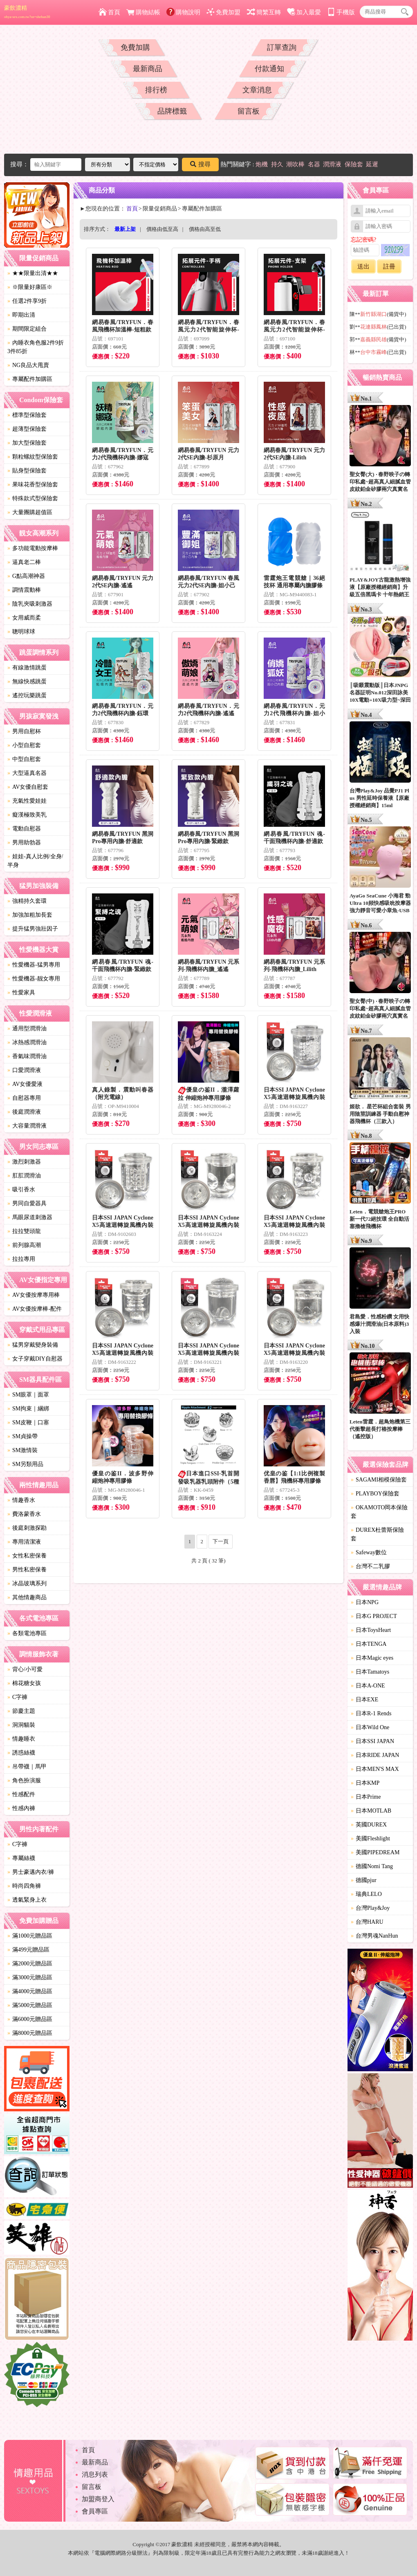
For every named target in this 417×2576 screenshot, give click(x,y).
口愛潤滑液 (24, 1070)
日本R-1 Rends (371, 1713)
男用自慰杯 (24, 731)
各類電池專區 (27, 1633)
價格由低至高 (162, 229)
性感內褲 (21, 1808)
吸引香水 (21, 1189)
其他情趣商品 (27, 1597)
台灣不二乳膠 (370, 1566)
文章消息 (257, 90)
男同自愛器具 (27, 1203)
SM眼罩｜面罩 (28, 1395)
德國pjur (364, 1880)
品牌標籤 (172, 111)
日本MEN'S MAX (375, 1769)
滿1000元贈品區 (29, 1936)
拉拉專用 (21, 1259)
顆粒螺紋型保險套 (32, 457)
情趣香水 (21, 1500)
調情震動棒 (24, 590)
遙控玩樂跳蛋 (27, 695)
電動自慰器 (24, 829)
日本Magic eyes (372, 1658)
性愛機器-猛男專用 (33, 965)
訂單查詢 (281, 47)
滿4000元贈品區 (29, 1991)
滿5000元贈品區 (29, 2005)
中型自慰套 (24, 759)
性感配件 (21, 1794)
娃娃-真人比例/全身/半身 (35, 860)
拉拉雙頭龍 (24, 1231)
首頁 (109, 12)
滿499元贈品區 (28, 1950)
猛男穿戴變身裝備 (32, 1345)
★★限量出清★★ (32, 273)
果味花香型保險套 (32, 484)
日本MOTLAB (371, 1811)
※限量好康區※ (29, 287)
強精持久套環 (27, 901)
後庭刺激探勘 (27, 1528)
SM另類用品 (25, 1464)
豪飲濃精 (27, 12)
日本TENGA (368, 1644)
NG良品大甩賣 (28, 365)
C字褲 (17, 1697)
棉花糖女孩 (24, 1683)
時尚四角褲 (24, 1886)
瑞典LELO (366, 1894)
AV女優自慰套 (27, 787)
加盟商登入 (98, 2498)
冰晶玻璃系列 (27, 1583)
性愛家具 (21, 992)
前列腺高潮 (24, 1245)
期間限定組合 (27, 329)
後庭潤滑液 (24, 1112)
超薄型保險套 (27, 429)
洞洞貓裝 (21, 1725)
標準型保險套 (27, 415)
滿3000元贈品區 (29, 1977)
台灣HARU (367, 1922)
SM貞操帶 (22, 1436)
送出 (363, 266)
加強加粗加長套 (29, 915)
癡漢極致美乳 (27, 815)
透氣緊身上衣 (27, 1900)
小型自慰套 (24, 745)
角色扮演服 (24, 1780)
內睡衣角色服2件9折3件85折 (35, 347)
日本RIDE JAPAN (375, 1755)
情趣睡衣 (21, 1739)
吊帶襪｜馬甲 (27, 1767)
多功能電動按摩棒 (32, 548)
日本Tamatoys (370, 1672)
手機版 (341, 12)
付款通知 (269, 69)
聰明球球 (21, 632)
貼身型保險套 (27, 471)
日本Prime (366, 1797)
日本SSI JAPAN (372, 1741)
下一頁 (221, 1541)
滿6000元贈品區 (29, 2019)
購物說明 (183, 12)
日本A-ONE (368, 1686)
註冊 (389, 266)
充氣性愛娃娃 (27, 801)
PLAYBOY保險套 (375, 1494)
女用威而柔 (24, 618)
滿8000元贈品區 (29, 2033)
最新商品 (147, 69)
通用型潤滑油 (27, 1028)
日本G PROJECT (374, 1616)
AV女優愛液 (25, 1084)
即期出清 (21, 315)
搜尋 (200, 164)
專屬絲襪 (21, 1858)
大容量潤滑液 (27, 1126)
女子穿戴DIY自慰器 (35, 1359)
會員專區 (95, 2511)
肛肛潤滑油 (24, 1176)
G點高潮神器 (26, 576)
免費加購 (135, 47)
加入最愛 (304, 12)
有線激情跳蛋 (27, 668)
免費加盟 (223, 12)
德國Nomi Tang (372, 1866)
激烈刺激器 (24, 1162)
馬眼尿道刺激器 (29, 1217)
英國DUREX (369, 1825)
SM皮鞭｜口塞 (28, 1422)
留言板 (249, 111)
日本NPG (365, 1602)
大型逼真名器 (27, 773)
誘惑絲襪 (21, 1753)
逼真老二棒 (24, 562)
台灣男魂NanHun (374, 1936)
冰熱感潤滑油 (27, 1042)
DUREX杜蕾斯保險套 (377, 1534)
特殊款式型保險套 (32, 498)
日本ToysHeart (371, 1630)
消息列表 (95, 2474)
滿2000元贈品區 (29, 1964)
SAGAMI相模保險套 (379, 1480)
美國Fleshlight (370, 1838)
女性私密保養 (27, 1556)
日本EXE (364, 1699)
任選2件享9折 (27, 301)
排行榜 (156, 90)
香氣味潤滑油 (27, 1056)
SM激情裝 (22, 1450)
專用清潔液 (24, 1542)
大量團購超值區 (29, 512)
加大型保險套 (27, 443)
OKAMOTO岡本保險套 (379, 1511)
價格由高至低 (205, 229)
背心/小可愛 (25, 1669)
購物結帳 (143, 12)
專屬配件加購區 (29, 379)
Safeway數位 (369, 1552)
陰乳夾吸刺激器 (29, 604)
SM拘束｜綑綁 (28, 1408)
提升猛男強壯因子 (32, 929)
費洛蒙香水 (24, 1514)
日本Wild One (370, 1727)
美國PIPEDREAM (375, 1852)
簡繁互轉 (264, 12)
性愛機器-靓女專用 (33, 979)
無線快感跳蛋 (27, 681)
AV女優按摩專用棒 (33, 1295)
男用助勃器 (24, 842)
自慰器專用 (24, 1098)
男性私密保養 (27, 1570)
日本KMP (365, 1783)
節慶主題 (21, 1711)
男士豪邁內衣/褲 (30, 1872)
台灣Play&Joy (370, 1908)
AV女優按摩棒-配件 (34, 1309)
